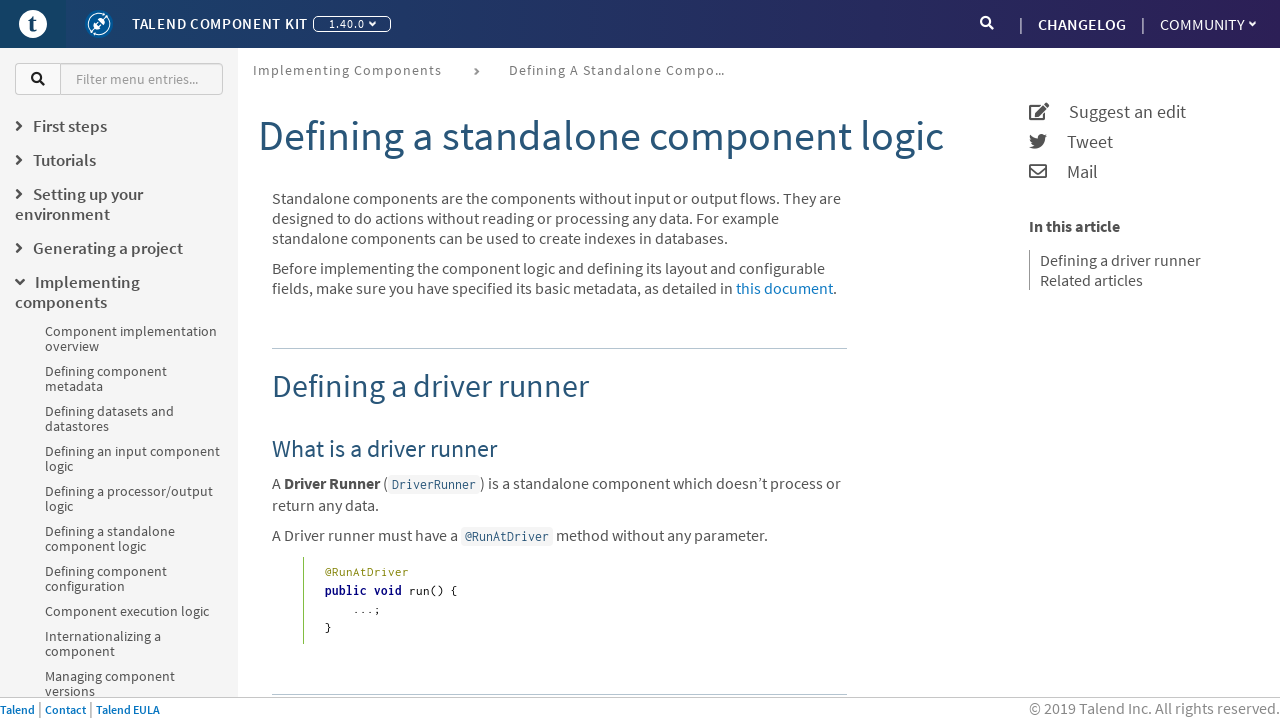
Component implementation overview (131, 338)
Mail (1063, 172)
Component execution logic (127, 611)
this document (784, 288)
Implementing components (347, 70)
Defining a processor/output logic (129, 498)
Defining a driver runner (1120, 260)
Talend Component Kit (220, 23)
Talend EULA (128, 709)
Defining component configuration (106, 578)
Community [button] (1208, 24)
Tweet (1071, 142)
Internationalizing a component (103, 643)
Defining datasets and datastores (109, 418)
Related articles (1091, 280)
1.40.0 (352, 23)
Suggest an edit (1107, 112)
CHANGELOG (1082, 24)
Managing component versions (110, 683)
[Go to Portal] (33, 24)
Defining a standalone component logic (110, 538)
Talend (17, 709)
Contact (65, 709)
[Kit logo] (99, 24)
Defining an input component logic (132, 458)
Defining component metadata (106, 378)
